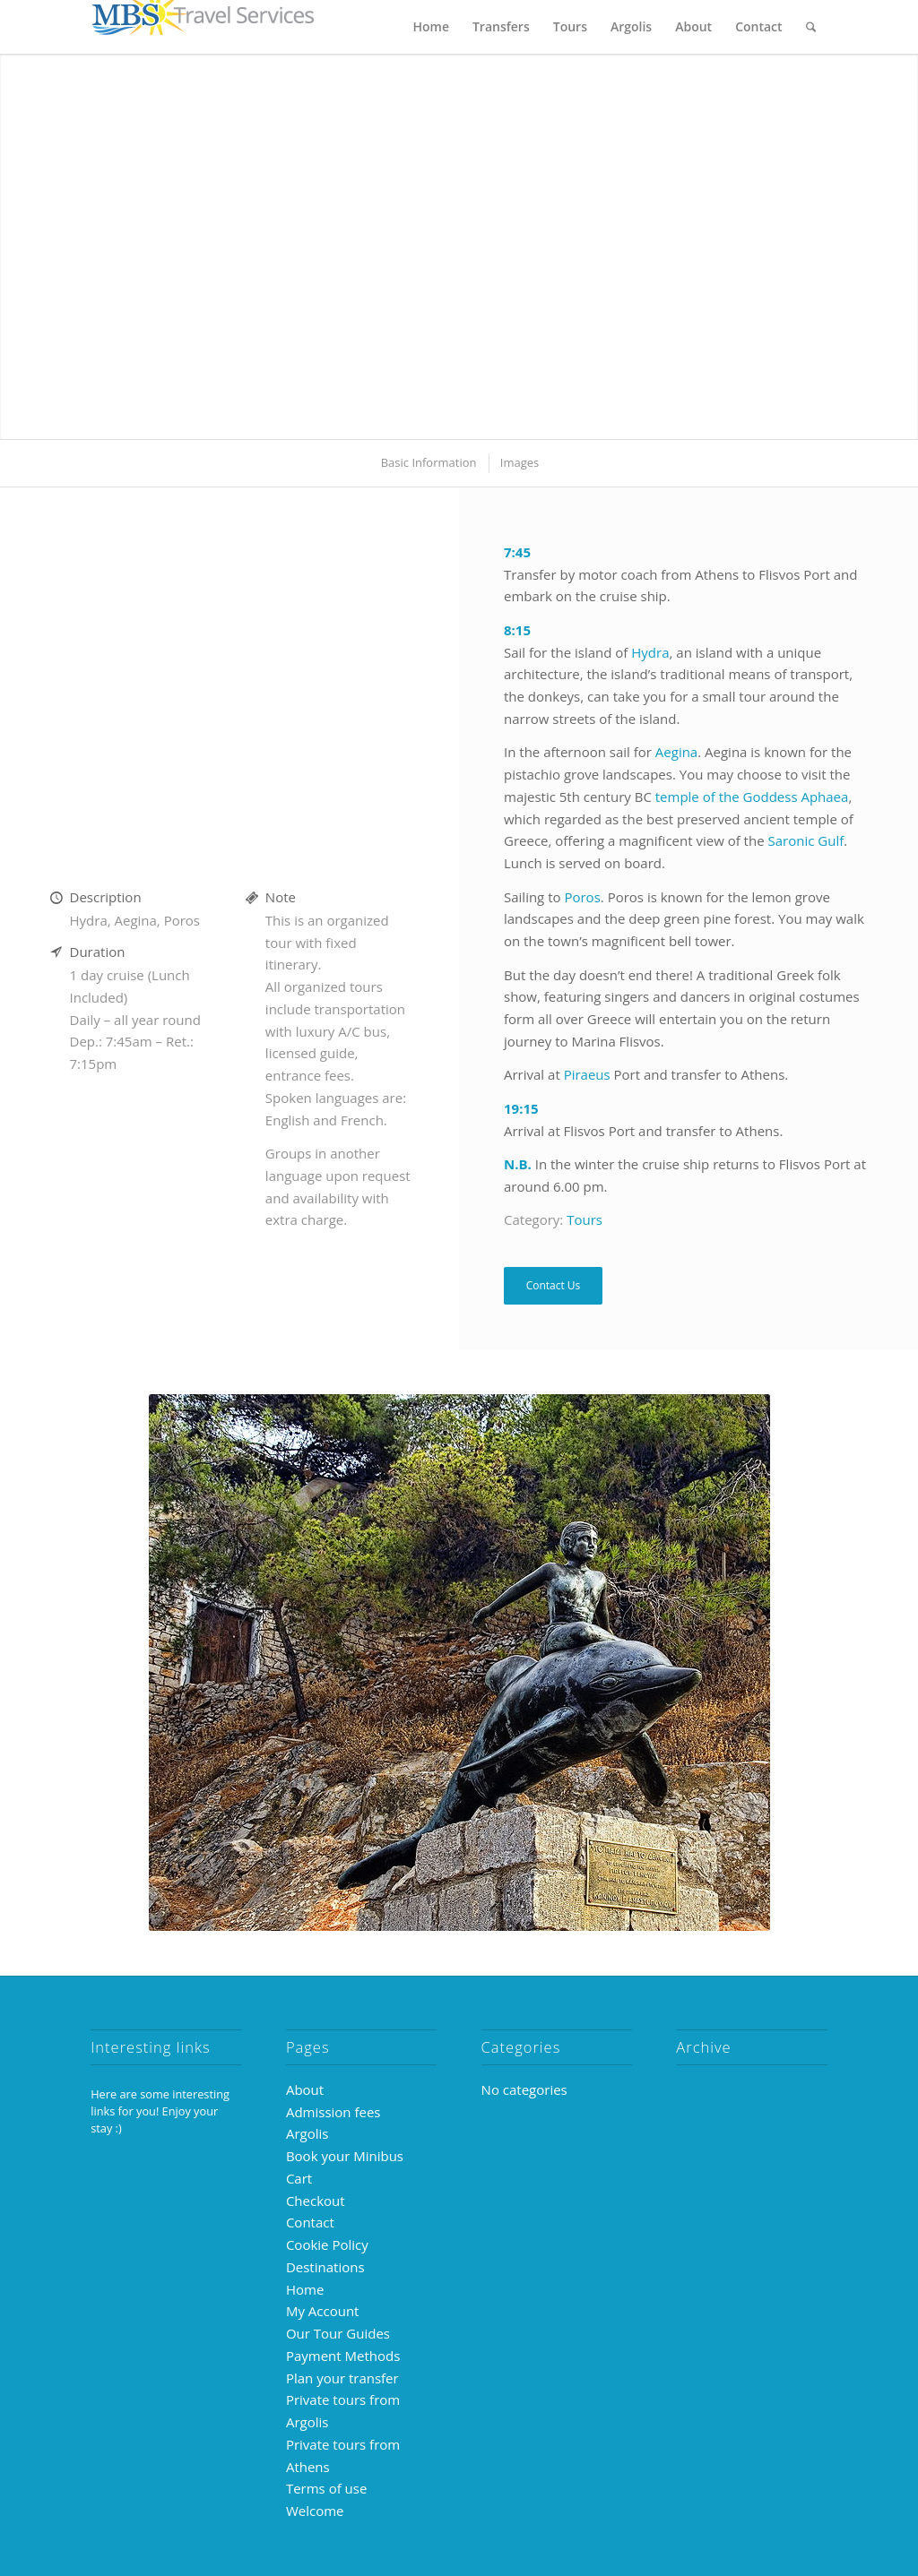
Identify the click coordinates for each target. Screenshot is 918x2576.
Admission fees (333, 2112)
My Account (322, 2311)
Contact (310, 2222)
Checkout (315, 2201)
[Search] (810, 27)
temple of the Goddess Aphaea (752, 797)
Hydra (650, 652)
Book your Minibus (344, 2156)
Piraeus (587, 1074)
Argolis (307, 2133)
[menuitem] (432, 27)
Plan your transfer (342, 2378)
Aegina (676, 752)
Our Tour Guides (338, 2333)
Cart (299, 2178)
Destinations (325, 2267)
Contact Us (553, 1285)
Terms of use (326, 2488)
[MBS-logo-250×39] (203, 27)
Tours (584, 1219)
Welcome (315, 2511)
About (305, 2089)
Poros (582, 897)
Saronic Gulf (806, 840)
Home (305, 2289)
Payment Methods (343, 2356)
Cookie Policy (327, 2244)
